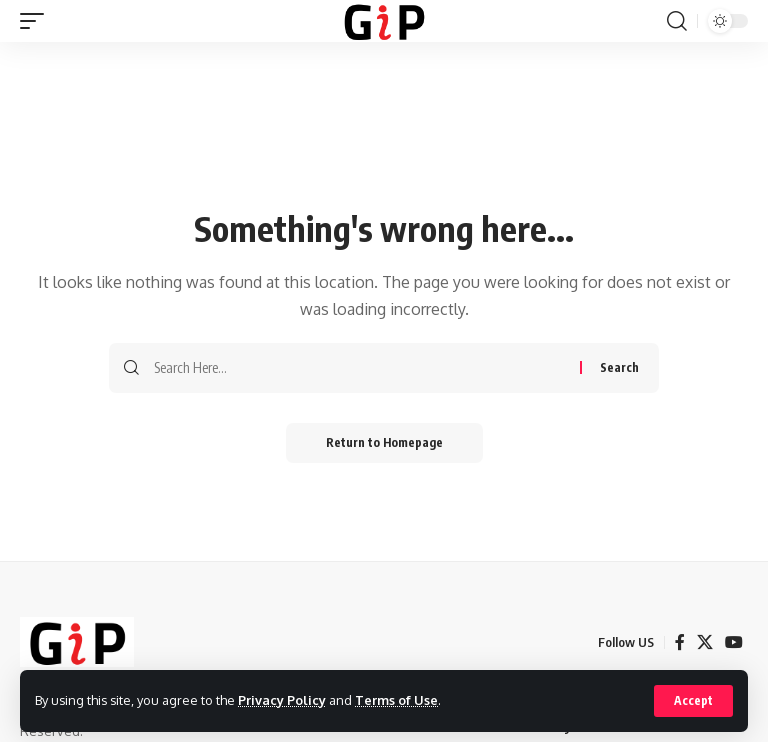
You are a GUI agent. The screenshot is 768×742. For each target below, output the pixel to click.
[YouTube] (734, 642)
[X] (705, 642)
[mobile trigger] (37, 21)
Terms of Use (396, 700)
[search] (677, 21)
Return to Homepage (384, 442)
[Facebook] (680, 642)
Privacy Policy (282, 700)
